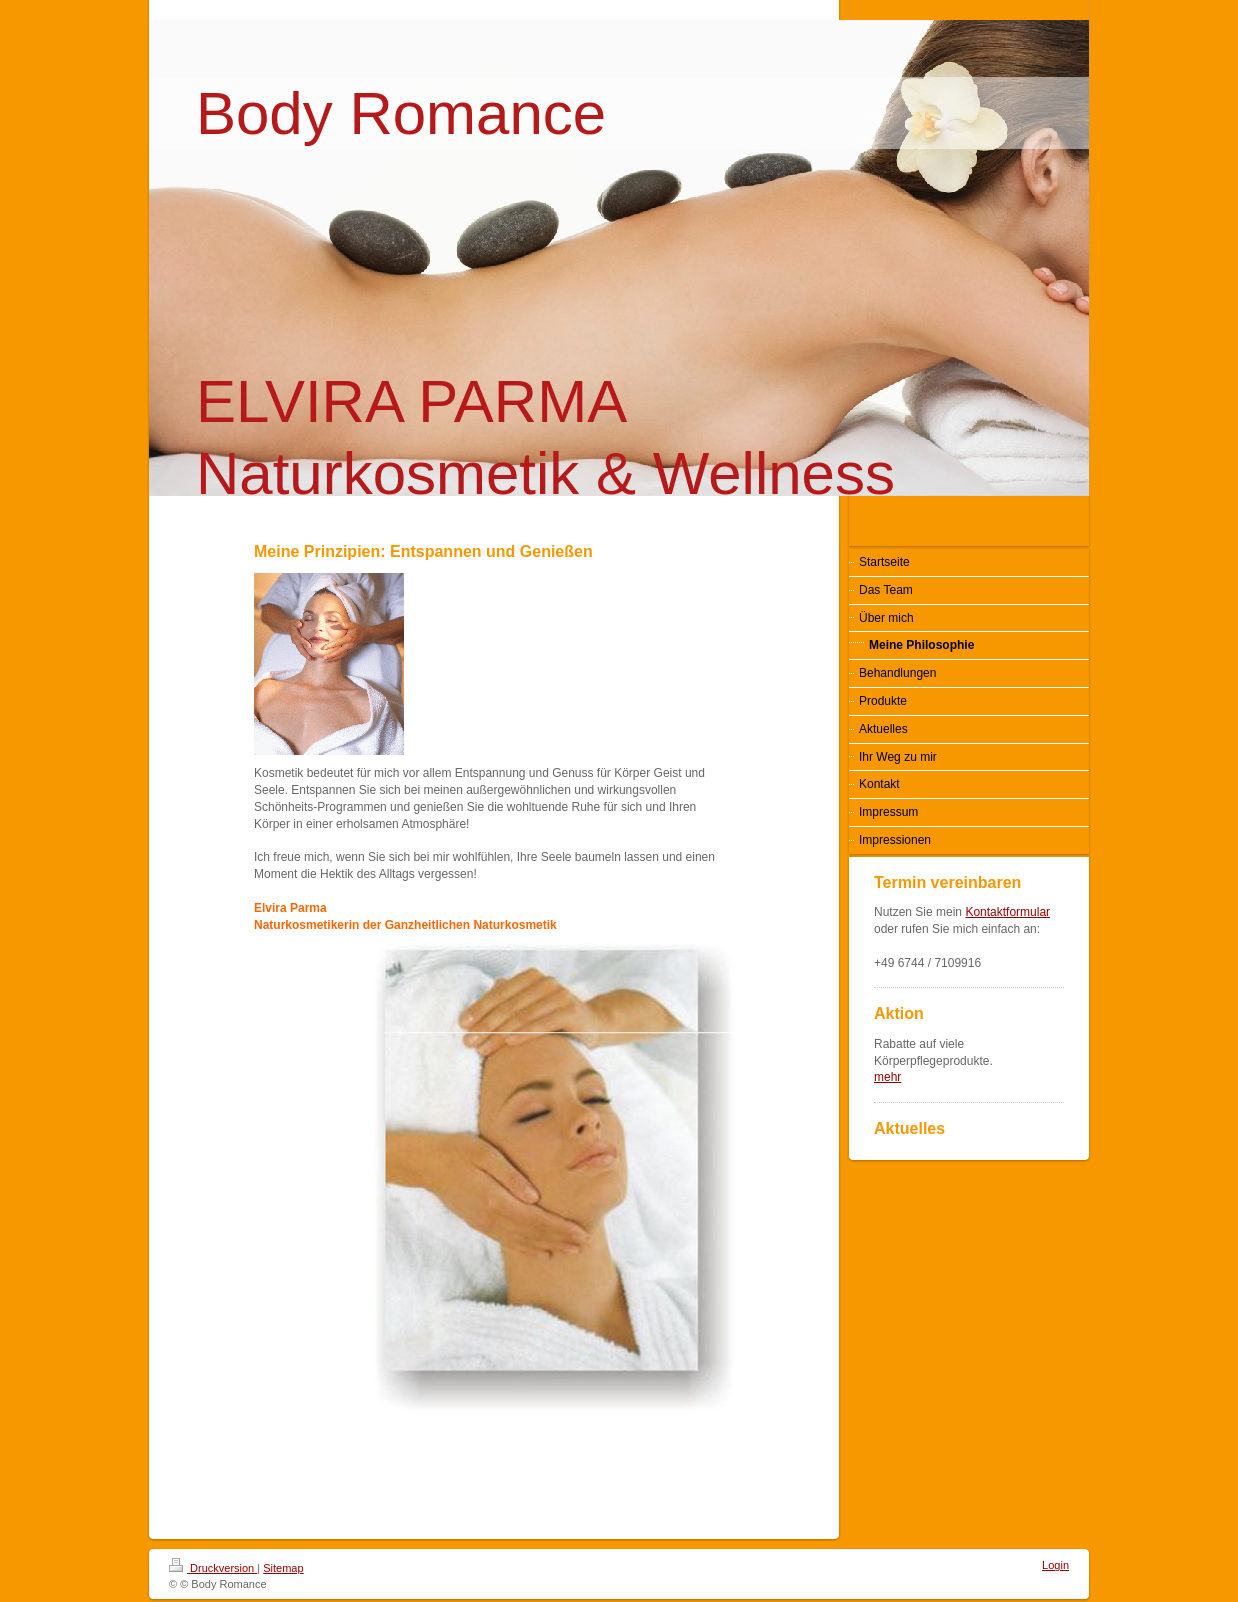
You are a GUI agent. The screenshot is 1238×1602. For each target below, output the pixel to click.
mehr (887, 1077)
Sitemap (283, 1568)
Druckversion (213, 1568)
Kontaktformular (1007, 912)
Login (1055, 1565)
